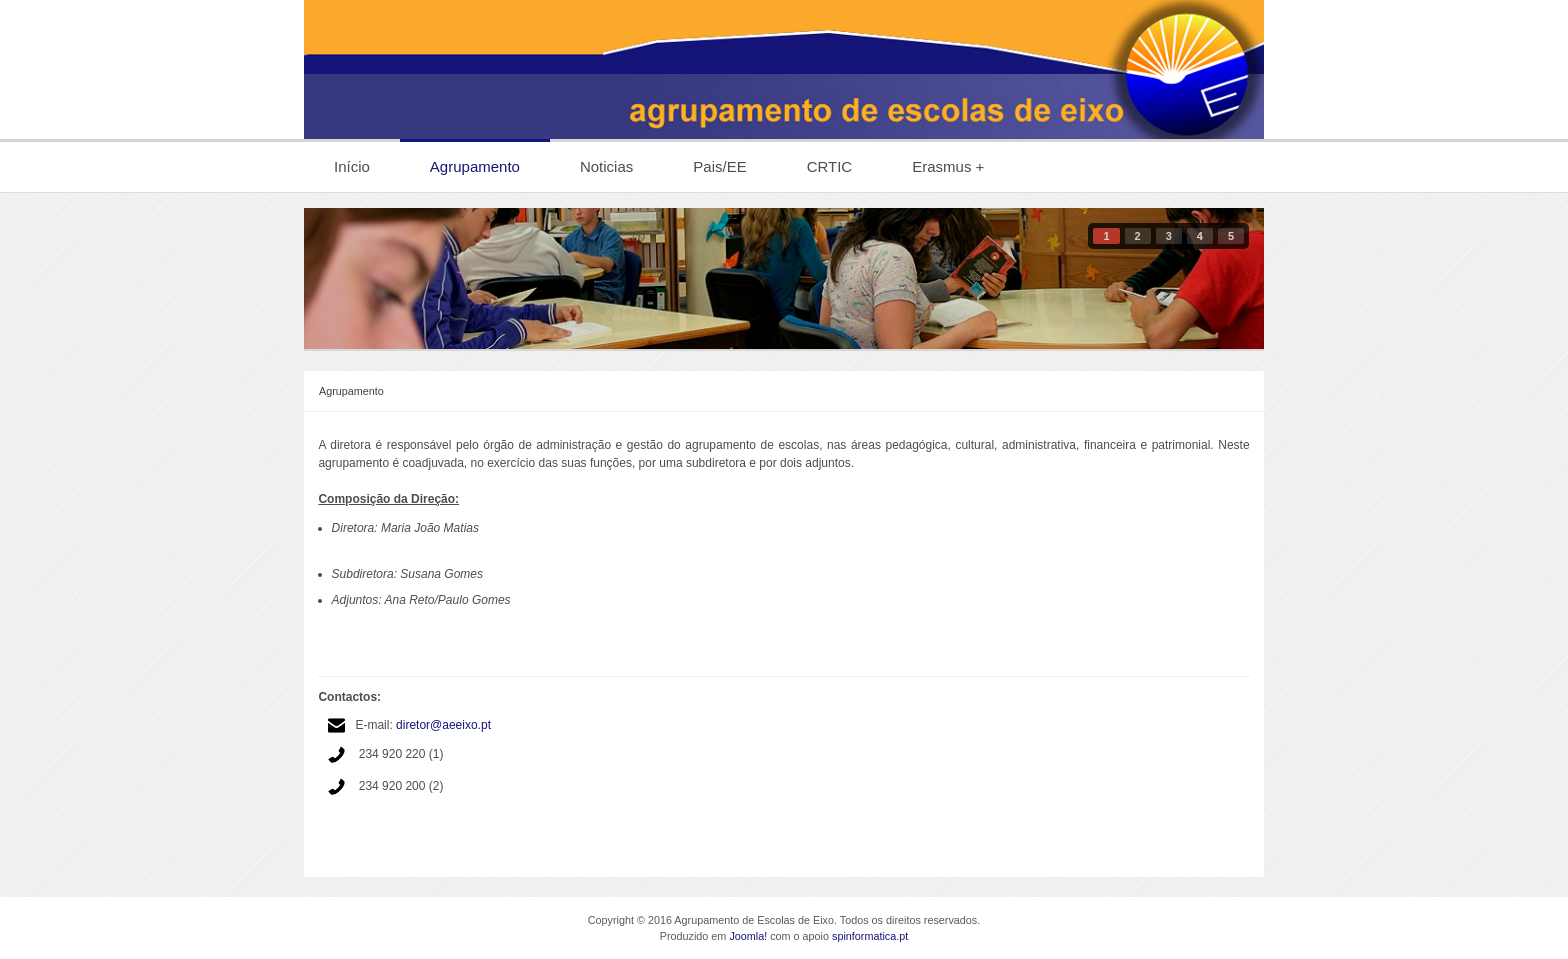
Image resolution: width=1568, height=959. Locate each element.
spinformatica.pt (870, 936)
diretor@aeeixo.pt (443, 725)
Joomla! (748, 936)
